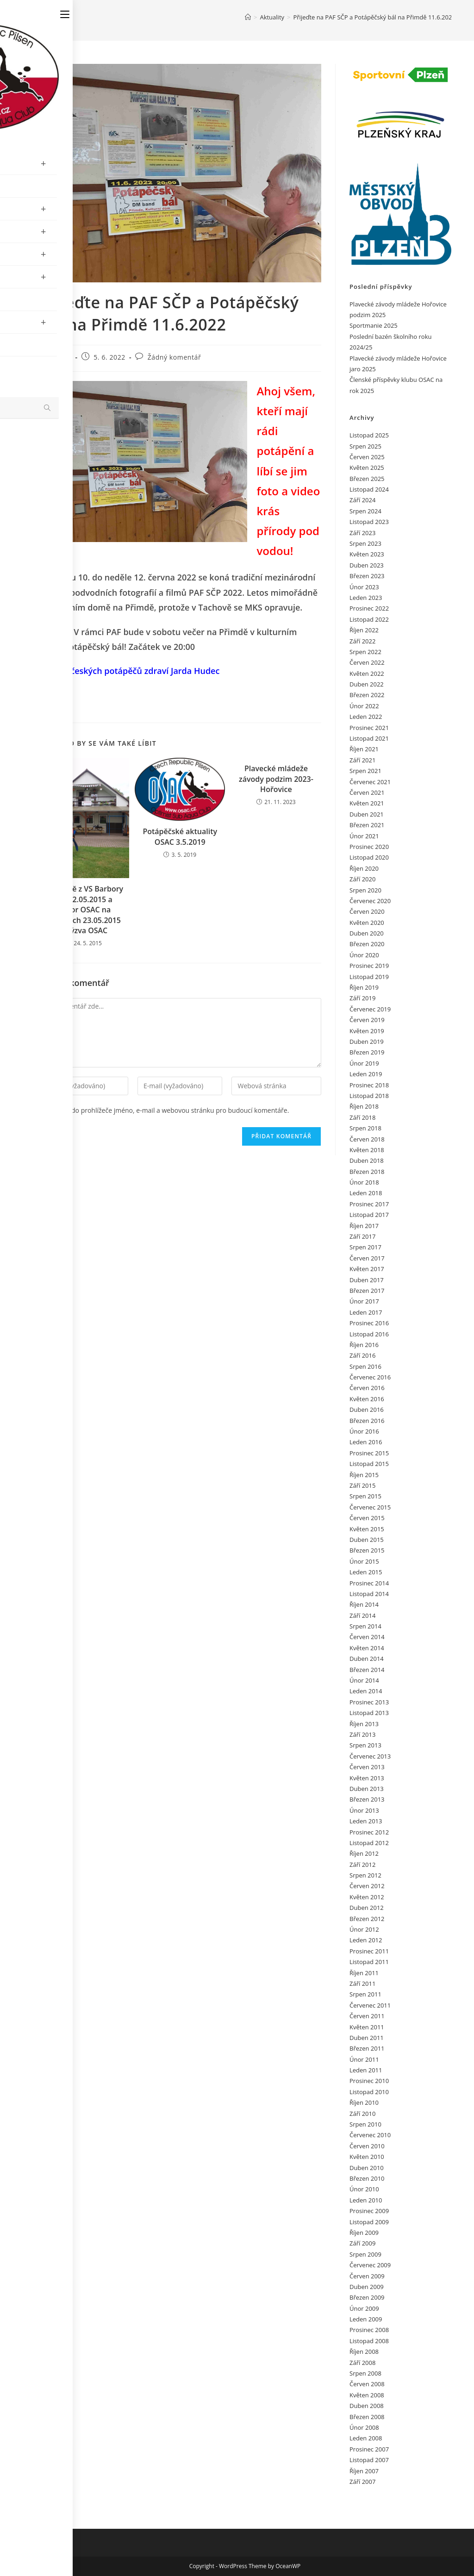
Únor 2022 (364, 706)
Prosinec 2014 (369, 1583)
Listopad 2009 (369, 2222)
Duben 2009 (366, 2287)
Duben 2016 (366, 1409)
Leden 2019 (365, 1074)
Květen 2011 (366, 2027)
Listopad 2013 (369, 1713)
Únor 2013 (364, 1810)
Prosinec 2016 (369, 1323)
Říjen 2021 (364, 749)
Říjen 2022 (364, 630)
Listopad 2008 (369, 2341)
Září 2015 (362, 1485)
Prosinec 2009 (369, 2211)
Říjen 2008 (364, 2351)
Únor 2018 (364, 1182)
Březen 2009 (367, 2297)
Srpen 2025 (365, 446)
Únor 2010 (364, 2189)
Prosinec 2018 (369, 1085)
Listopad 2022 (369, 619)
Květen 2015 (366, 1529)
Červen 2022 (367, 662)
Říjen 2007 (364, 2471)
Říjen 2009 (364, 2232)
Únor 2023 (364, 587)
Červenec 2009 (370, 2265)
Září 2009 (362, 2243)
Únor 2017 (364, 1301)
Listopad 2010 (369, 2092)
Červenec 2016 (370, 1377)
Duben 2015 (366, 1539)
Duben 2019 (366, 1041)
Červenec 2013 (370, 1756)
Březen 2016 (367, 1420)
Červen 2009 (367, 2276)
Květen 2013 (366, 1778)
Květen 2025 (366, 467)
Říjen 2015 (364, 1475)
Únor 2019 (364, 1063)
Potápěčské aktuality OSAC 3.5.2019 (180, 836)
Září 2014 (362, 1615)
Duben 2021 (366, 814)
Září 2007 (362, 2481)
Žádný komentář (174, 357)
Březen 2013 (367, 1799)
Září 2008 (362, 2362)
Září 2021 (362, 760)
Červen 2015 (367, 1518)
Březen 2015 (367, 1550)
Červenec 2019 (370, 1009)
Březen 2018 (367, 1171)
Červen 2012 (367, 1886)
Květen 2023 (366, 554)
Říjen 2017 (364, 1226)
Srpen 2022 (365, 652)
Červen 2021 (367, 792)
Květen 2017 (366, 1269)
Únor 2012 (364, 1929)
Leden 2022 (365, 716)
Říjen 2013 (364, 1724)
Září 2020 (362, 879)
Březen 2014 (367, 1669)
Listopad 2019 (369, 977)
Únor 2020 (364, 955)
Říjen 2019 (364, 987)
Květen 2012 (366, 1897)
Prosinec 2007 (369, 2449)
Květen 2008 (366, 2395)
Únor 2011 (364, 2059)
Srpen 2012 (365, 1875)
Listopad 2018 (369, 1096)
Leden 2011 (365, 2070)
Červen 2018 (367, 1139)
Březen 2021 (367, 825)
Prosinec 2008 (369, 2330)
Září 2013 (362, 1734)
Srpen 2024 (365, 511)
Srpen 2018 (365, 1128)
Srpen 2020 (365, 890)
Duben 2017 (366, 1280)
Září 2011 (362, 1983)
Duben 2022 (366, 684)
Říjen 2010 (364, 2102)
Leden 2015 (365, 1572)
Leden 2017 (365, 1312)
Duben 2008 (366, 2405)
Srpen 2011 (365, 1994)
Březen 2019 (367, 1052)
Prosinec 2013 (369, 1702)
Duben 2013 (366, 1788)
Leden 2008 (365, 2438)
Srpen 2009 (365, 2254)
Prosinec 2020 (369, 846)
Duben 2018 (366, 1160)
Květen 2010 (366, 2156)
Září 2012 (362, 1864)
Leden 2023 (365, 597)
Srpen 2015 (365, 1496)
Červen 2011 (367, 2016)
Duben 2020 (366, 933)
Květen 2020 (366, 922)
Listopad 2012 (369, 1843)
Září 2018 (362, 1117)
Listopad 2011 (369, 1962)
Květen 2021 (366, 803)
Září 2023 (362, 533)
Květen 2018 (366, 1150)
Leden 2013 (365, 1821)
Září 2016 (362, 1355)
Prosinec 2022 (369, 608)
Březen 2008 (367, 2417)
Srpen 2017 (365, 1247)
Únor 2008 (364, 2427)
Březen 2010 (367, 2178)
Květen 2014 (366, 1648)
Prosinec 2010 (369, 2081)
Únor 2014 (364, 1680)
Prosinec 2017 (369, 1204)
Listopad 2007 (369, 2460)
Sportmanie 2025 (373, 325)
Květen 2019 (366, 1031)
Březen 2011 (367, 2048)
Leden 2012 (365, 1940)
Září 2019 (362, 998)
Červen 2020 (367, 911)
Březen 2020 (367, 944)
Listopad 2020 (369, 857)
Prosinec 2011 (369, 1951)
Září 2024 (362, 500)
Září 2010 (362, 2113)
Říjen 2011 (364, 1973)
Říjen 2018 (364, 1106)
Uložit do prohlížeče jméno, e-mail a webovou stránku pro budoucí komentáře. (170, 1110)
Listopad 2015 (369, 1464)
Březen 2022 (367, 695)
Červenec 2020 (370, 901)
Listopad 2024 (369, 489)
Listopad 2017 (369, 1214)
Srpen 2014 (365, 1626)
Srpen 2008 (365, 2373)
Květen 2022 (366, 673)
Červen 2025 (367, 457)
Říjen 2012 (364, 1853)
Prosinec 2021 (369, 728)
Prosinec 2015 (369, 1453)
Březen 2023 (367, 576)
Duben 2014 (366, 1658)
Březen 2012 (367, 1919)
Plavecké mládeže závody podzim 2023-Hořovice (276, 778)
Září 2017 (362, 1236)
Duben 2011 (366, 2037)
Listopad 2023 (369, 522)
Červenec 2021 (370, 782)
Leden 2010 (365, 2200)
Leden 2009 (365, 2319)
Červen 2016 (367, 1388)
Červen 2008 (367, 2384)
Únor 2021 (364, 836)
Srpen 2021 (365, 771)
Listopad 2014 (369, 1594)
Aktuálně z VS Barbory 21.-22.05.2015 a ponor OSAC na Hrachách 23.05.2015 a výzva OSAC (83, 910)
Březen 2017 (367, 1290)
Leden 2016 (365, 1442)
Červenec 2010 (370, 2135)
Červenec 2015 (370, 1507)
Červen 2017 (367, 1258)
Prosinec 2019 (369, 965)
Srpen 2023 (365, 543)
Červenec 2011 (370, 2005)
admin (61, 357)
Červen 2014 (367, 1637)
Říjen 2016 (364, 1345)
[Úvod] (248, 17)
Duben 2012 (366, 1907)
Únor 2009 (364, 2308)
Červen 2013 (367, 1767)
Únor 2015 (364, 1561)
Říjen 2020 (364, 868)
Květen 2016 (366, 1399)
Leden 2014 (365, 1691)
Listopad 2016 (369, 1334)
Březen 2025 (367, 478)
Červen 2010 (367, 2146)
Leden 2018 (365, 1193)
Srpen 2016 (365, 1366)
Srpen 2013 (365, 1745)
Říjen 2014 (364, 1604)
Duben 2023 (366, 565)
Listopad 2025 (369, 435)
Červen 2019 (367, 1020)
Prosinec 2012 (369, 1832)
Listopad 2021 (369, 738)
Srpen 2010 (365, 2124)
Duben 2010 (366, 2168)
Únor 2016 (364, 1431)
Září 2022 (362, 641)
